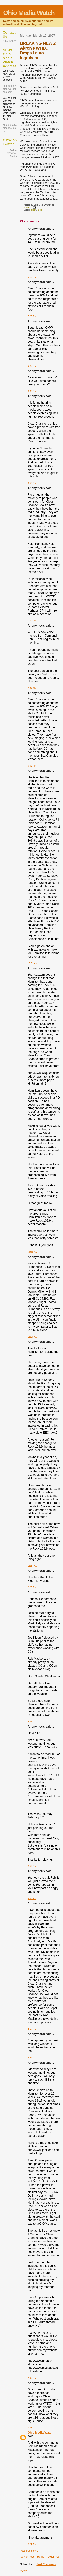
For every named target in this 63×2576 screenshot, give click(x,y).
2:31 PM (32, 1721)
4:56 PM (32, 2029)
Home (40, 2556)
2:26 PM (32, 1587)
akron (33, 210)
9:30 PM (32, 391)
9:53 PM (32, 483)
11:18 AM (33, 1252)
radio (39, 210)
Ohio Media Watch (29, 12)
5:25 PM (32, 2057)
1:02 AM (32, 620)
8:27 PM (32, 2544)
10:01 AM (33, 963)
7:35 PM (32, 2378)
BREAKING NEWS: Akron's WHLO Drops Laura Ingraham (38, 50)
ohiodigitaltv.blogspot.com (10, 127)
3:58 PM (32, 1898)
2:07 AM (32, 688)
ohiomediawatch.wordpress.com (9, 88)
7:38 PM (32, 2427)
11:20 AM (33, 1336)
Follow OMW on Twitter (12, 153)
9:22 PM (32, 366)
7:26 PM (32, 316)
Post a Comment (29, 2550)
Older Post (54, 2556)
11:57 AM (33, 1565)
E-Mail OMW (9, 41)
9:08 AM (32, 765)
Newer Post (27, 2556)
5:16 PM (32, 277)
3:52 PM (32, 1866)
